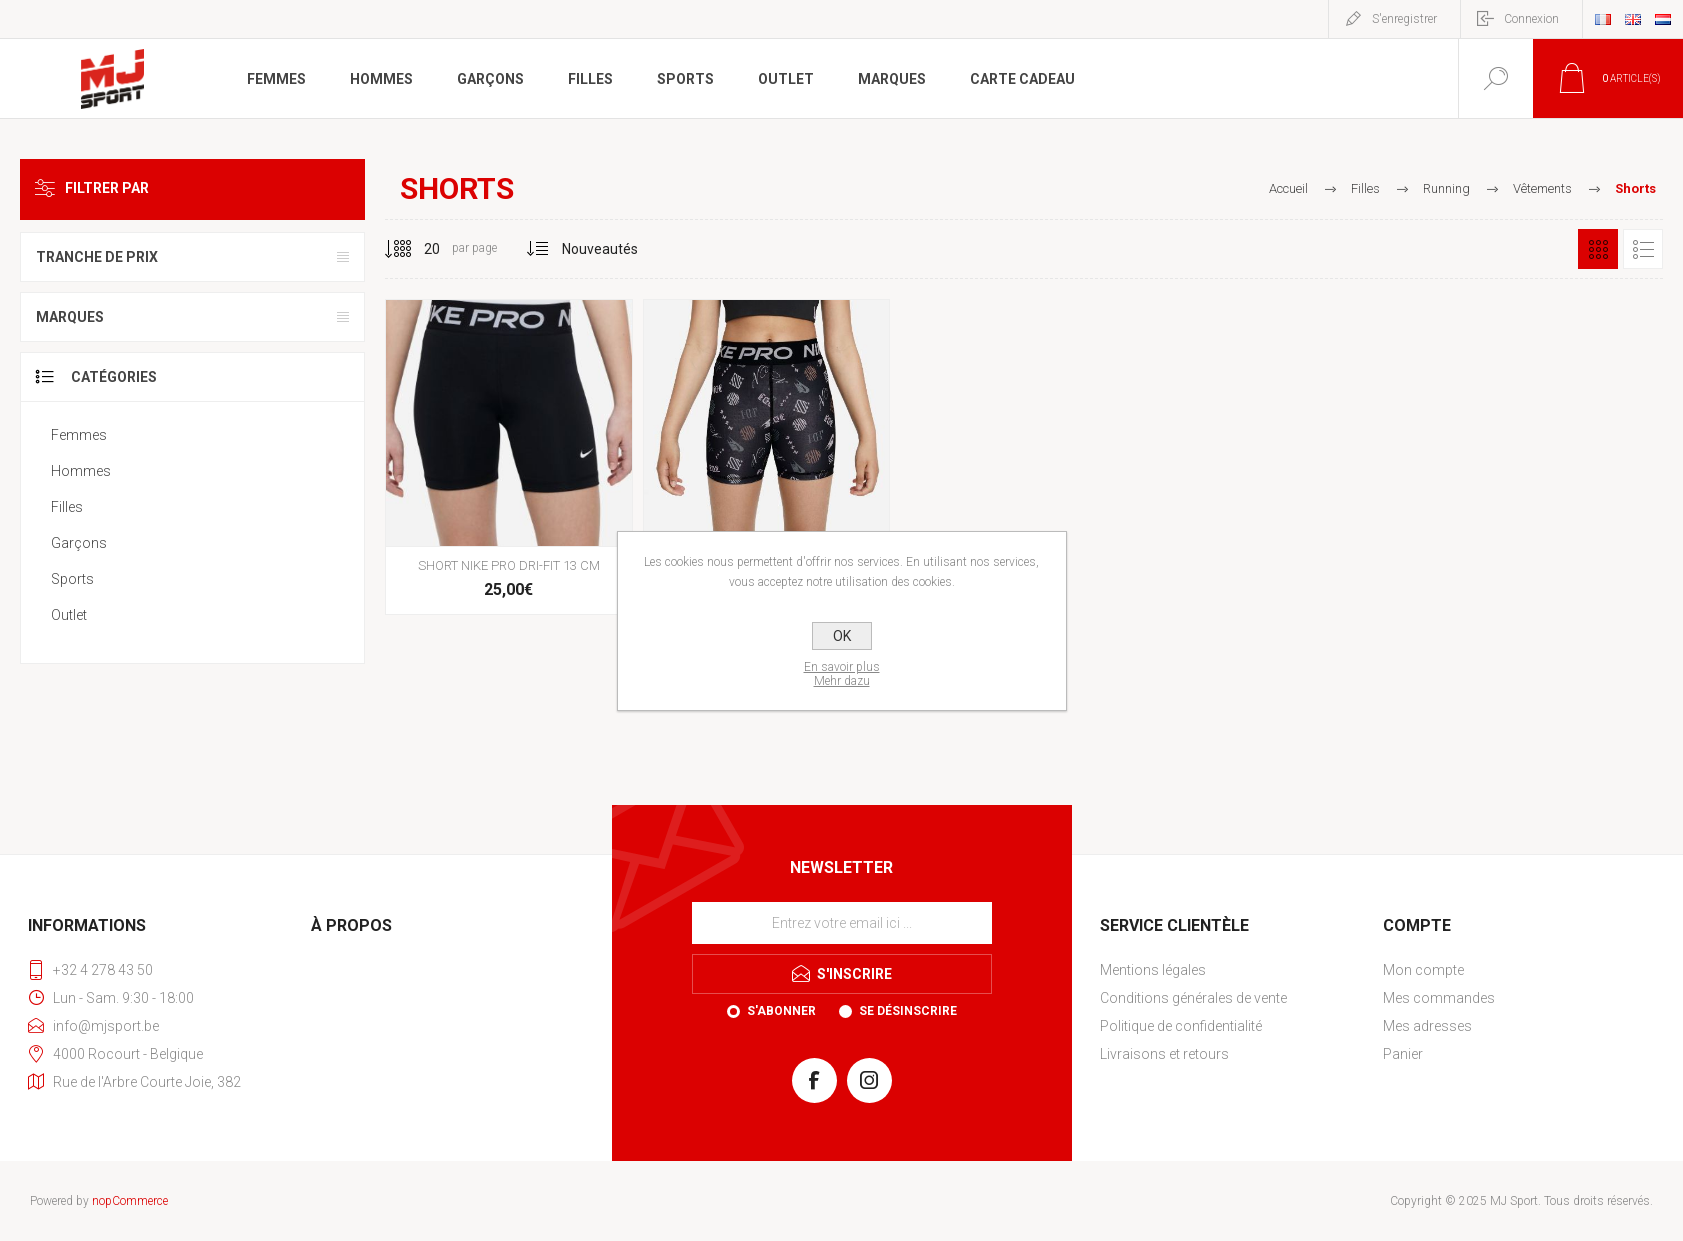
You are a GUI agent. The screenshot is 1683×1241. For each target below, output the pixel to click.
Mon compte (1423, 970)
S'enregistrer (1404, 19)
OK (842, 636)
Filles (67, 507)
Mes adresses (1427, 1026)
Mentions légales (1153, 970)
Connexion (1531, 19)
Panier (1403, 1054)
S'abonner (781, 1011)
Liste (1643, 249)
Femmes (79, 435)
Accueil (1288, 188)
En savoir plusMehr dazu (842, 674)
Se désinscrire (908, 1011)
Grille (1598, 249)
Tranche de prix (97, 257)
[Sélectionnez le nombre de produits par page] (417, 249)
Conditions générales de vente (1193, 998)
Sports (72, 579)
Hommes (81, 471)
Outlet (69, 615)
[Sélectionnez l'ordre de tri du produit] (600, 249)
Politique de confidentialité (1181, 1026)
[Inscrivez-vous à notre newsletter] (842, 923)
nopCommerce (130, 1201)
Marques (70, 317)
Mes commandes (1439, 998)
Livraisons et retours (1164, 1054)
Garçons (79, 543)
